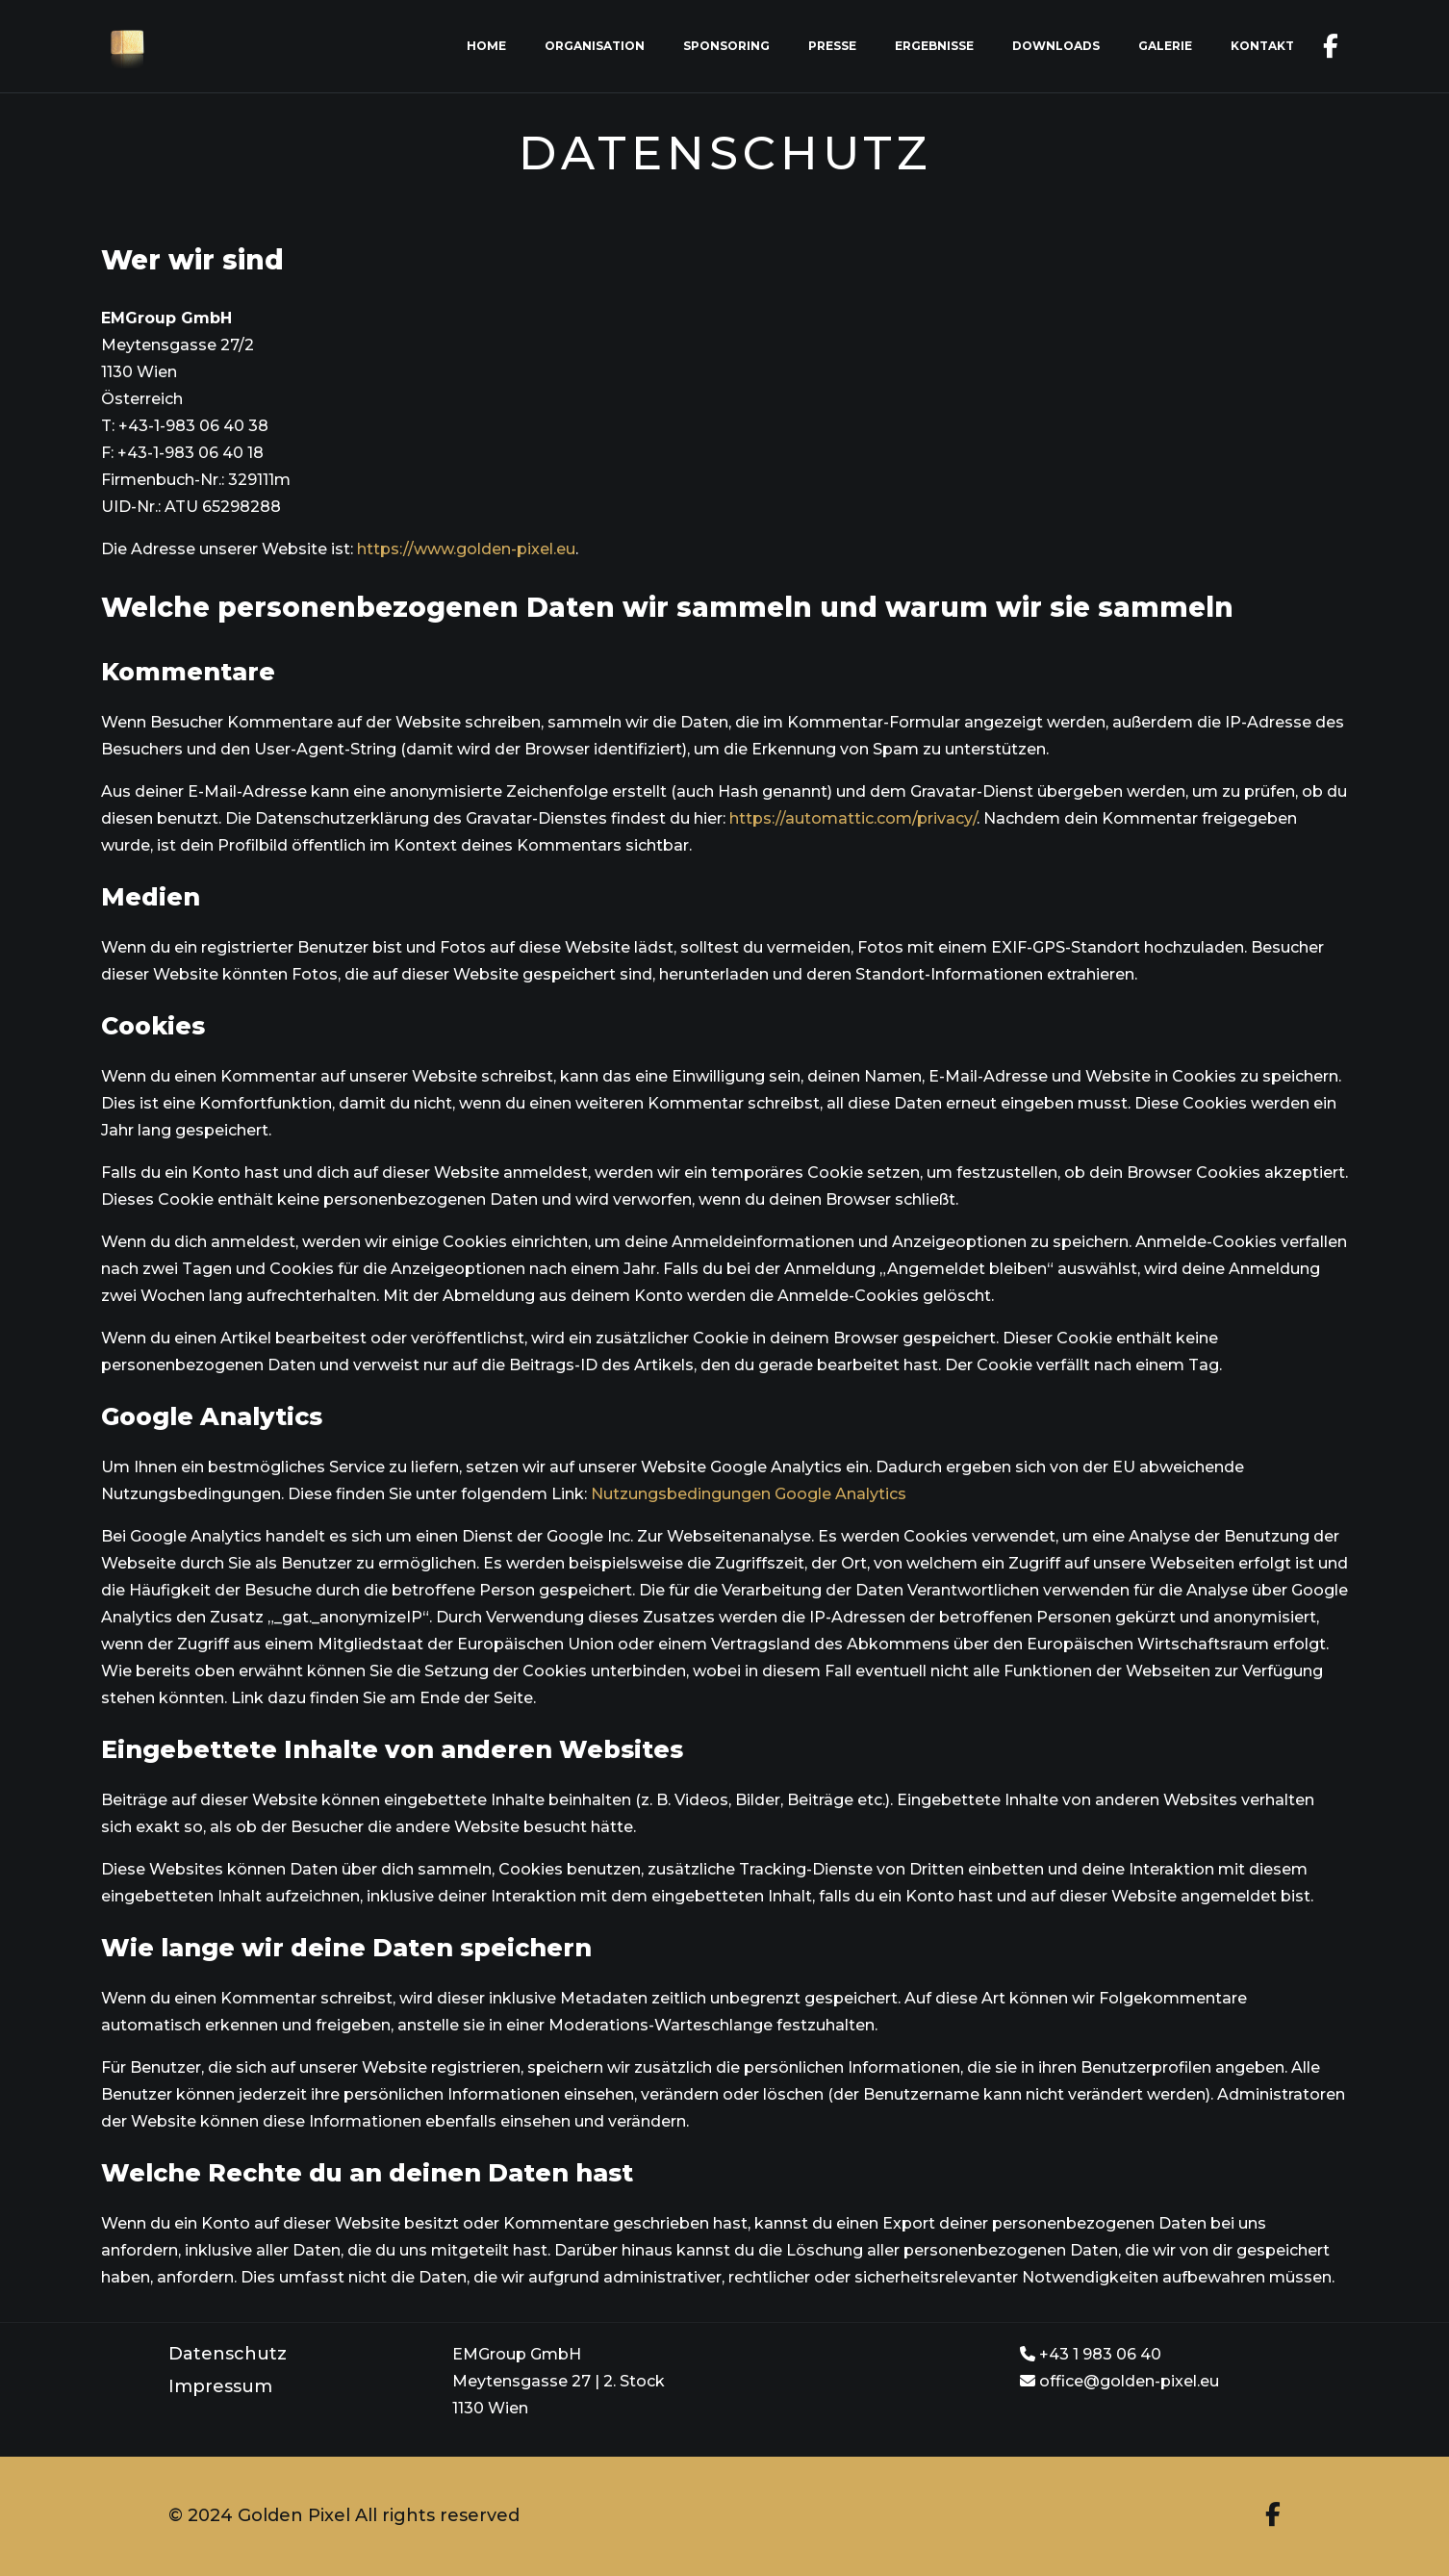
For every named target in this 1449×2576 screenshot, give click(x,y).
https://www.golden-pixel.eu (466, 549)
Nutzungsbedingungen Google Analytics (748, 1494)
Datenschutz (227, 2353)
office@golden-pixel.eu (1119, 2381)
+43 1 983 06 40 (1090, 2354)
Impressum (220, 2386)
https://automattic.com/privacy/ (853, 818)
